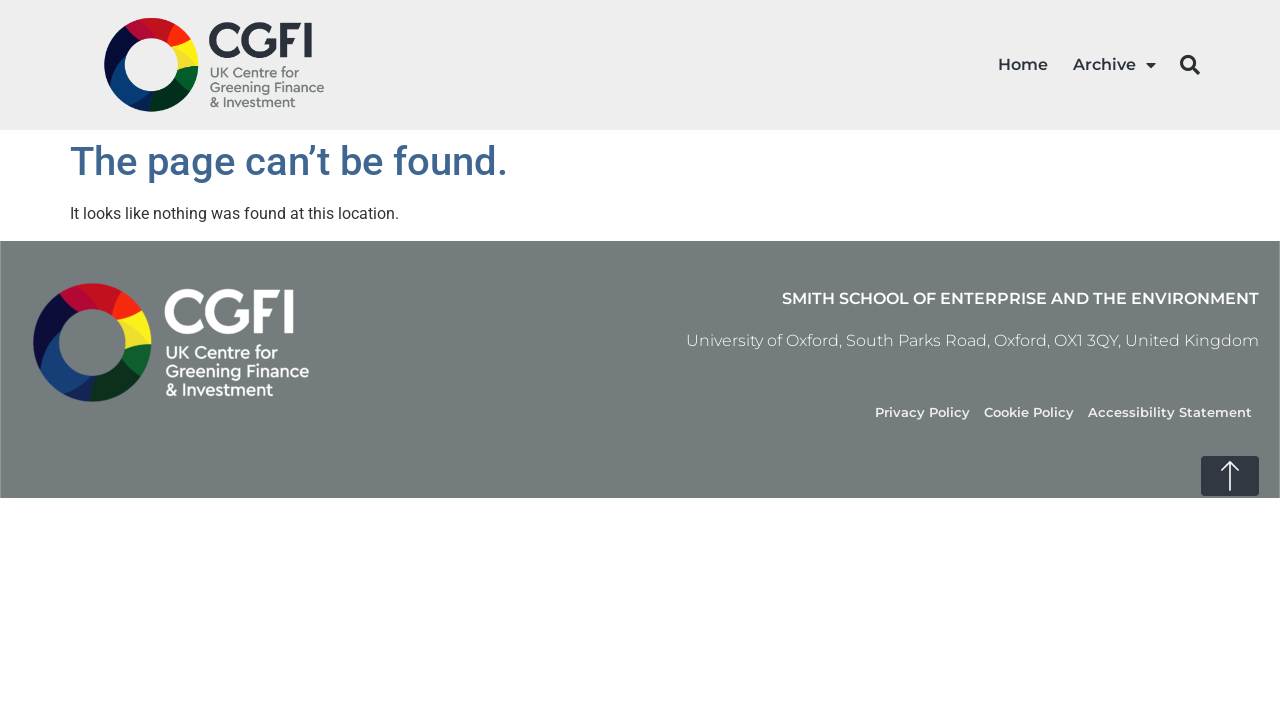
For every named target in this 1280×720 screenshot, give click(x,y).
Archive (1114, 65)
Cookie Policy (1029, 412)
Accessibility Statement (1170, 412)
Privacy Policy (922, 412)
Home (1023, 64)
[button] (1190, 65)
